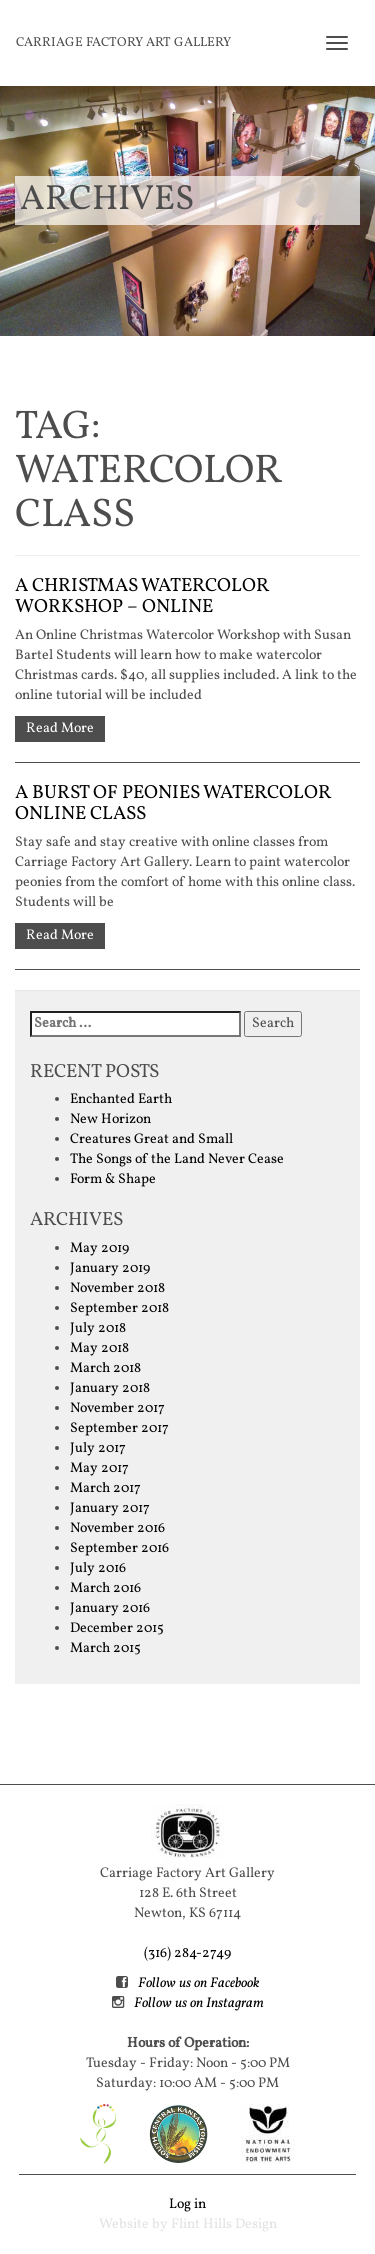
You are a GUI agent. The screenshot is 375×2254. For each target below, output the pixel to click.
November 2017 (117, 1408)
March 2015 (105, 1648)
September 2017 (119, 1428)
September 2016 (119, 1548)
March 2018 (105, 1368)
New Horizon (110, 1119)
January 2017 (110, 1508)
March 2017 (105, 1488)
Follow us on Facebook (198, 1983)
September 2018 (119, 1308)
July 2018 (98, 1328)
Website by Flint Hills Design (188, 2224)
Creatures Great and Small (151, 1139)
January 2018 (110, 1388)
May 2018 (99, 1348)
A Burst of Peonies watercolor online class (173, 803)
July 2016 (98, 1568)
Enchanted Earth (121, 1099)
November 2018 (117, 1288)
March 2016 (105, 1588)
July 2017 (98, 1448)
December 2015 (117, 1628)
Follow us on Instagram (199, 2003)
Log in (187, 2204)
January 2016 (110, 1608)
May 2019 (99, 1248)
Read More (60, 728)
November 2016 (117, 1528)
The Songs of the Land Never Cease (177, 1159)
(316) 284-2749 (187, 1953)
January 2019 (110, 1268)
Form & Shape (113, 1179)
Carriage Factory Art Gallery (123, 43)
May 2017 (99, 1468)
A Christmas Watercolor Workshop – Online (142, 596)
